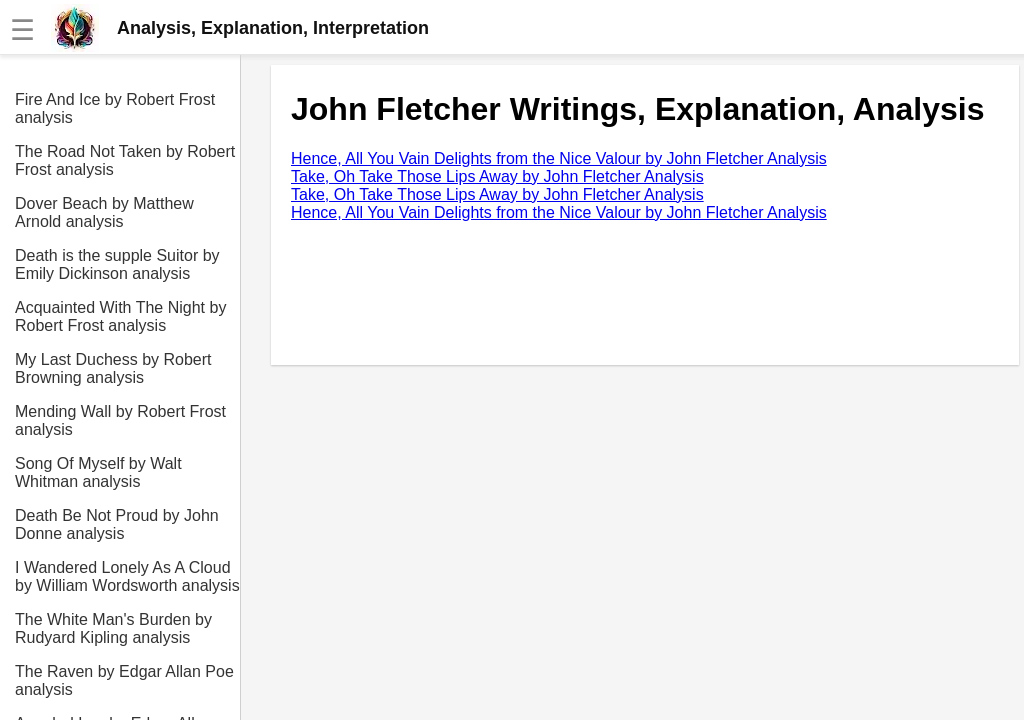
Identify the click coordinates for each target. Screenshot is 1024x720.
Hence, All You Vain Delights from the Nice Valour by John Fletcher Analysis (559, 158)
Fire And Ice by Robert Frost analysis (115, 108)
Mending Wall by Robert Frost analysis (120, 420)
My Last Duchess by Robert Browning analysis (113, 368)
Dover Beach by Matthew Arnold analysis (104, 212)
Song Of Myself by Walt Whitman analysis (98, 472)
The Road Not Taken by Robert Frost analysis (125, 160)
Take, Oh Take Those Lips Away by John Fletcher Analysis (497, 176)
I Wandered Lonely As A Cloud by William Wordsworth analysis (127, 576)
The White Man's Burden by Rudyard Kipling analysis (113, 628)
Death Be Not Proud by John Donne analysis (117, 524)
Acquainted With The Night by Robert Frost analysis (120, 316)
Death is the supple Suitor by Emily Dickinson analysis (117, 264)
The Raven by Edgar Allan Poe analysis (124, 680)
